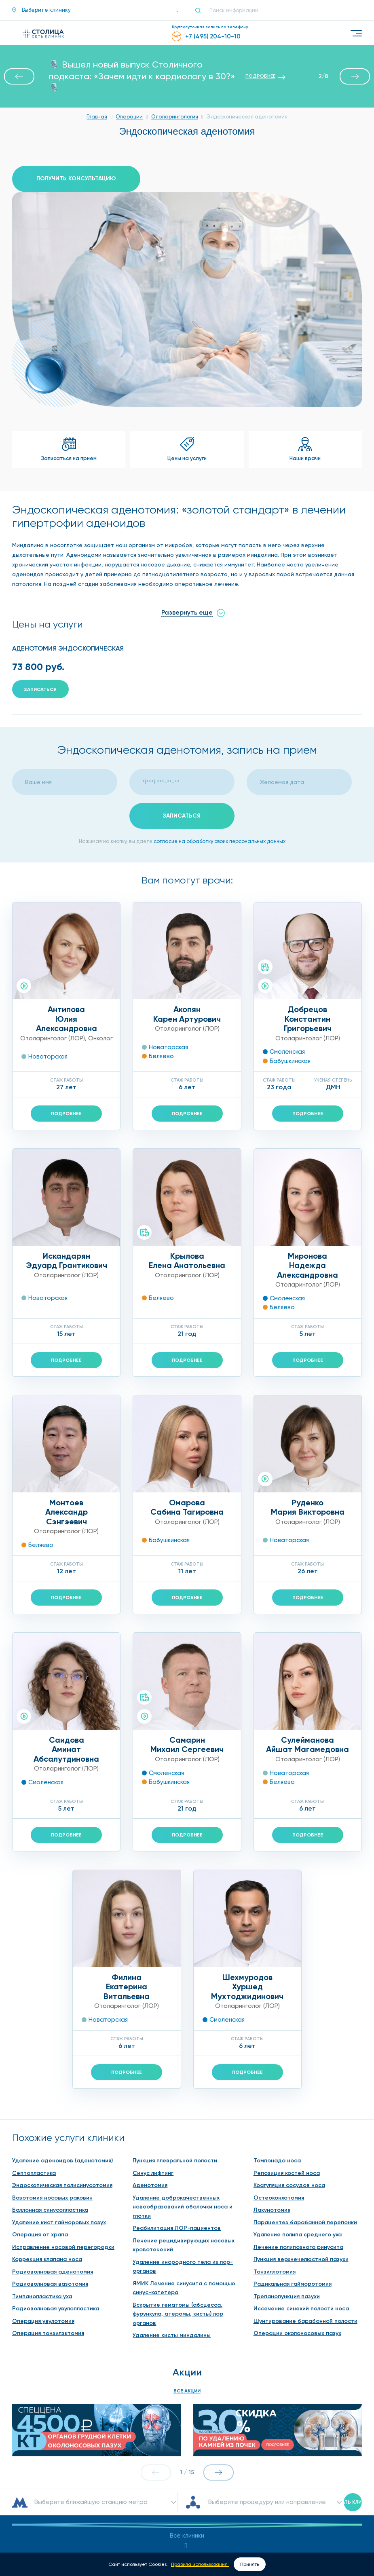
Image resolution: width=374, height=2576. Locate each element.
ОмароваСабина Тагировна (187, 1507)
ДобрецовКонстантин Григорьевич (308, 1018)
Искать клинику (353, 2377)
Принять (249, 2564)
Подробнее (66, 1113)
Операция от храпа (40, 2137)
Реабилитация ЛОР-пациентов (177, 2131)
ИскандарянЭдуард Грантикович (66, 1260)
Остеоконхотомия (279, 2100)
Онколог (100, 1038)
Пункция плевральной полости (175, 2063)
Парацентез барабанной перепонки (305, 2125)
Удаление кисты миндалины (172, 2238)
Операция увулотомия (43, 2224)
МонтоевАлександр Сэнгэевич (66, 1512)
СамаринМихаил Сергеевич (187, 1647)
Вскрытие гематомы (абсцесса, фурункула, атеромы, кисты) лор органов (178, 2216)
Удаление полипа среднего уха (298, 2137)
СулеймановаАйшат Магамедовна (307, 1647)
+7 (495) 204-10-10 (197, 2492)
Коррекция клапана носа (47, 2162)
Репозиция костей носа (287, 2076)
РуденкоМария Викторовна (307, 1507)
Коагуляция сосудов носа (289, 2088)
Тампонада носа (277, 2063)
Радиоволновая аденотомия (52, 2174)
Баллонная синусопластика (50, 2113)
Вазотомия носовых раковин (52, 2100)
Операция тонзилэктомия (48, 2236)
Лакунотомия (272, 2113)
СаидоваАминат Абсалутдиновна (66, 1749)
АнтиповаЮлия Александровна (66, 1018)
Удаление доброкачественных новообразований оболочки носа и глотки (182, 2109)
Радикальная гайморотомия (293, 2187)
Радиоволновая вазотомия (50, 2187)
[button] (95, 10)
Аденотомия (150, 2088)
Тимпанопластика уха (42, 2199)
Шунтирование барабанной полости (305, 2224)
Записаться (40, 689)
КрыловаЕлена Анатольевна (187, 1260)
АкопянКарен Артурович (187, 1014)
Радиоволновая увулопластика (55, 2211)
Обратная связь (187, 2536)
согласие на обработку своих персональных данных (219, 841)
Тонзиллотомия (275, 2174)
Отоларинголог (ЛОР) (52, 1038)
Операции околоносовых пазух (297, 2236)
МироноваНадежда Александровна (307, 1265)
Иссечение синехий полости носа (301, 2211)
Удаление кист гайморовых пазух (59, 2125)
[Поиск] (201, 10)
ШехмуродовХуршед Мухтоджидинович (247, 1889)
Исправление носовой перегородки (63, 2150)
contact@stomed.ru (187, 2516)
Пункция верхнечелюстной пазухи (301, 2162)
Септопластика (34, 2076)
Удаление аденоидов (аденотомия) (62, 2063)
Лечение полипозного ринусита (298, 2150)
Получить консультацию (76, 178)
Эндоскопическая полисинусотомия (62, 2088)
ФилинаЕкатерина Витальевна (127, 1889)
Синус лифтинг (153, 2076)
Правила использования (200, 2564)
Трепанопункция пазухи (287, 2199)
